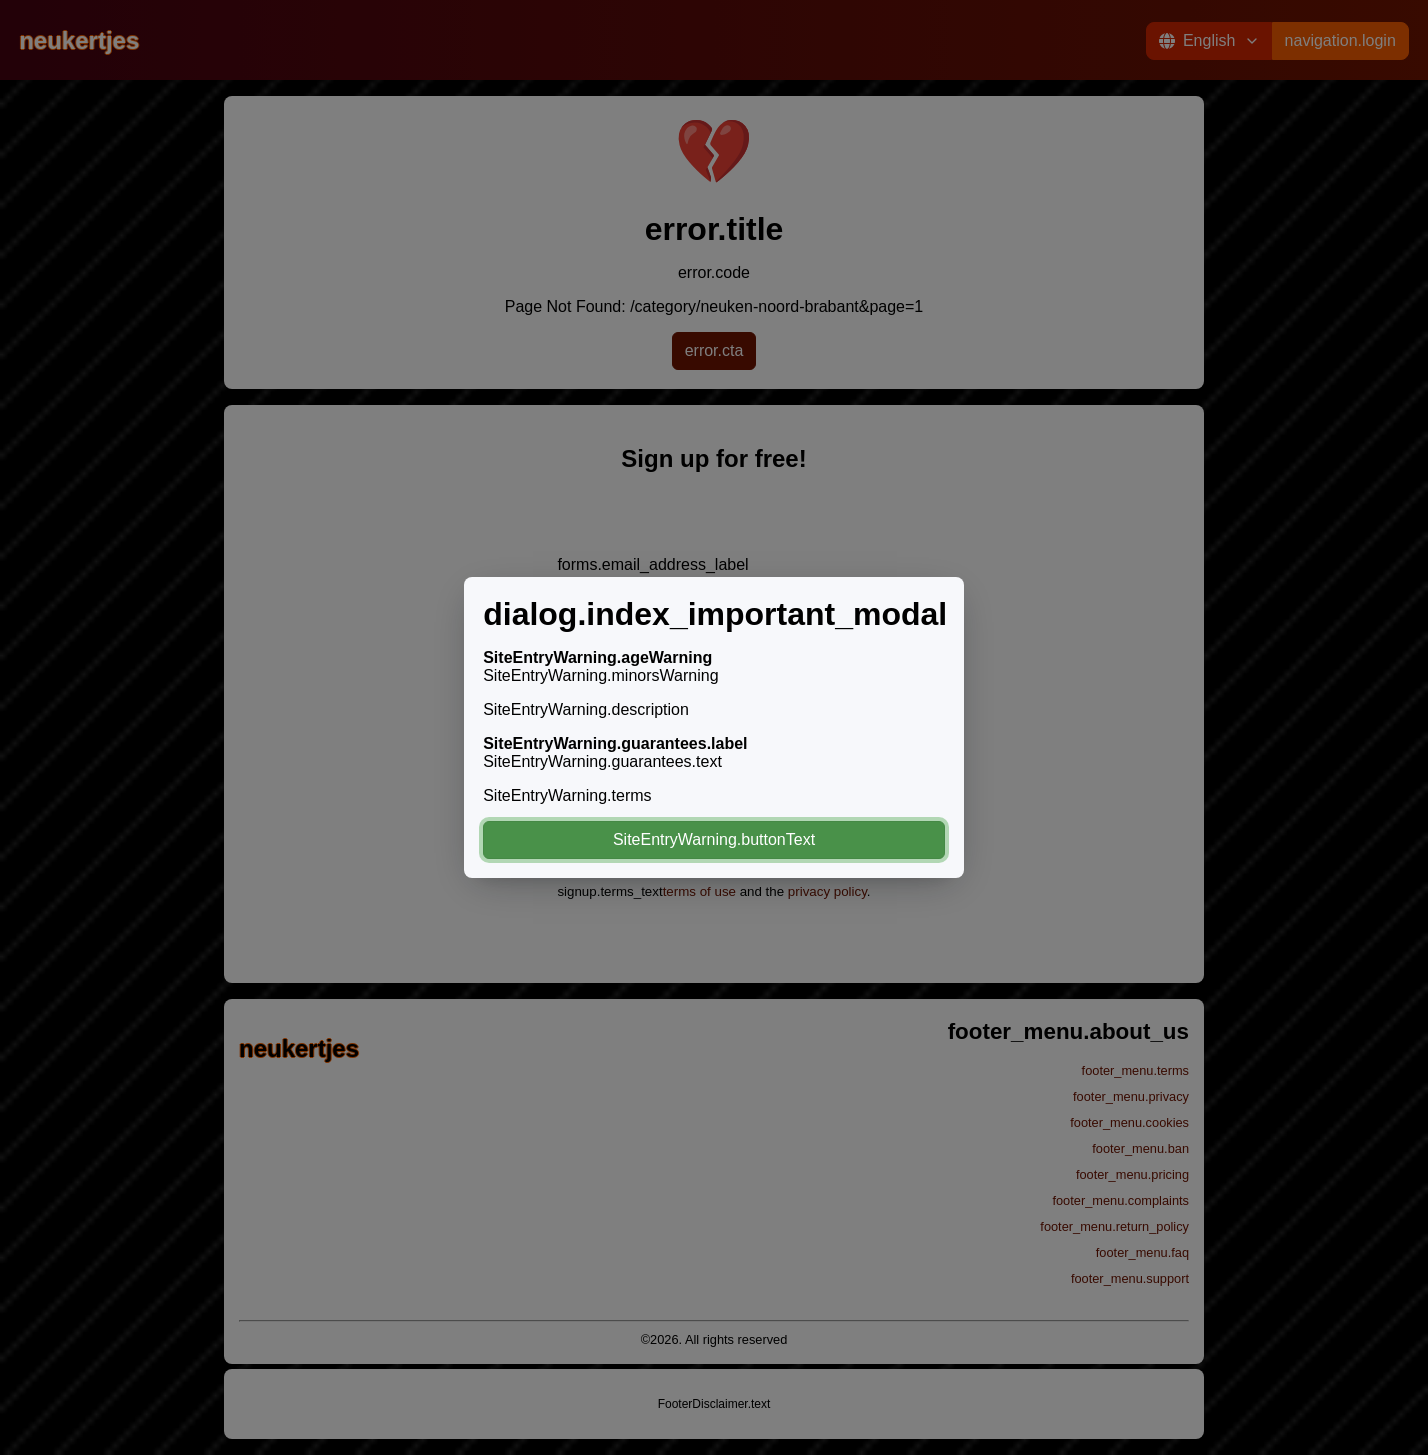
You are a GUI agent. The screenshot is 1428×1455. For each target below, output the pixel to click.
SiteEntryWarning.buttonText (714, 839)
